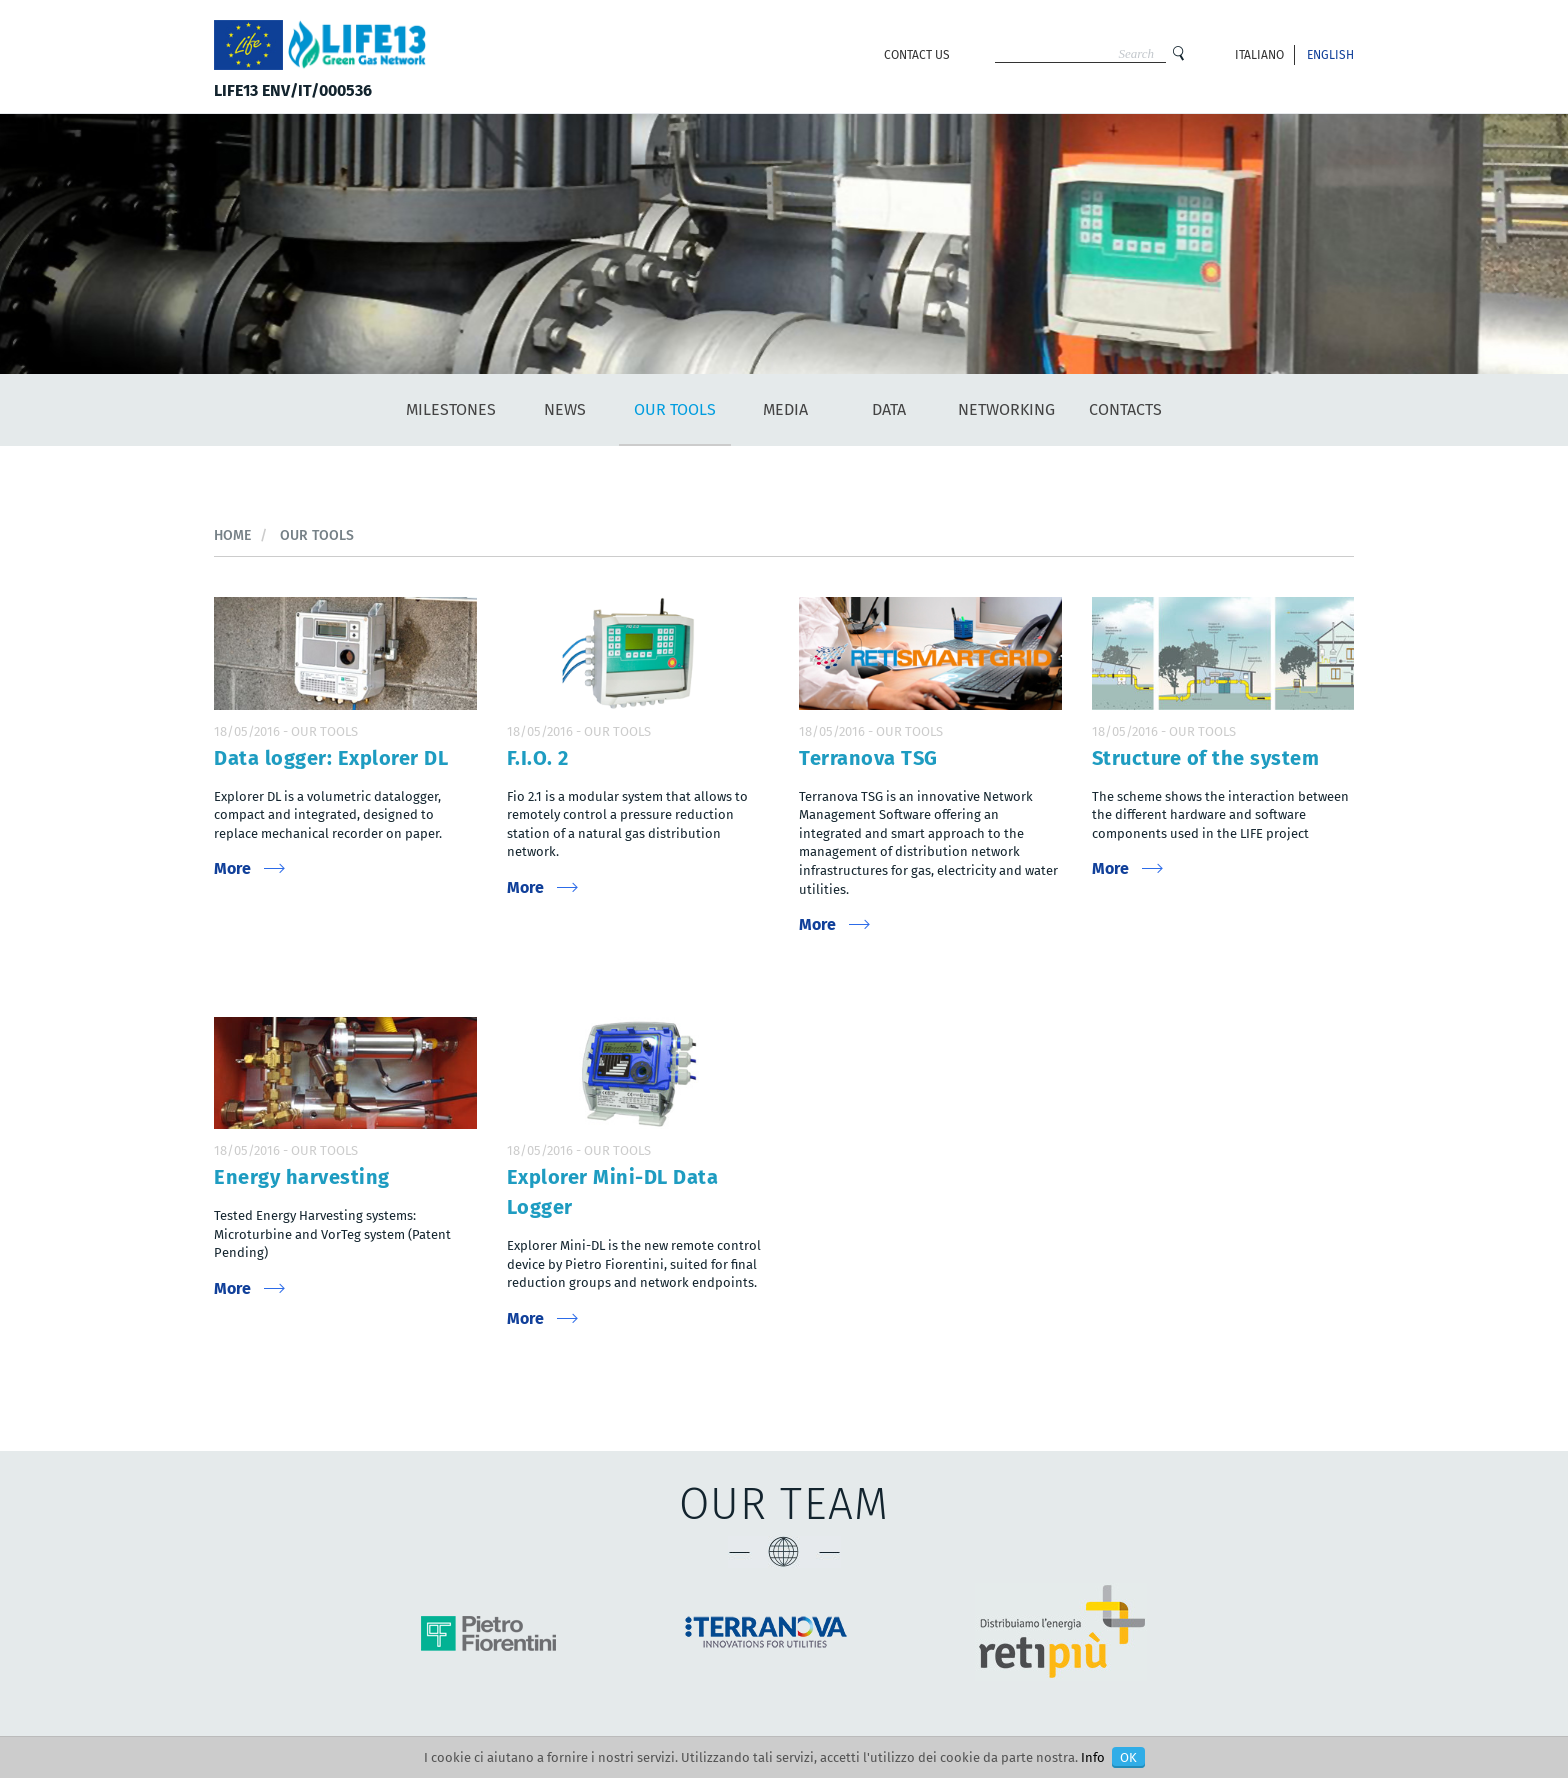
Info (1093, 1757)
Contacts (1125, 409)
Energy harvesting (302, 1177)
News (565, 409)
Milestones (451, 409)
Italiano (1259, 55)
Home (232, 535)
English (1330, 55)
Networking (1006, 409)
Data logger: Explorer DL (331, 758)
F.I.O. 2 (538, 758)
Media (785, 409)
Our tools (675, 409)
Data (889, 409)
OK (1128, 1757)
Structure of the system (1206, 758)
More (232, 868)
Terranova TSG (868, 758)
